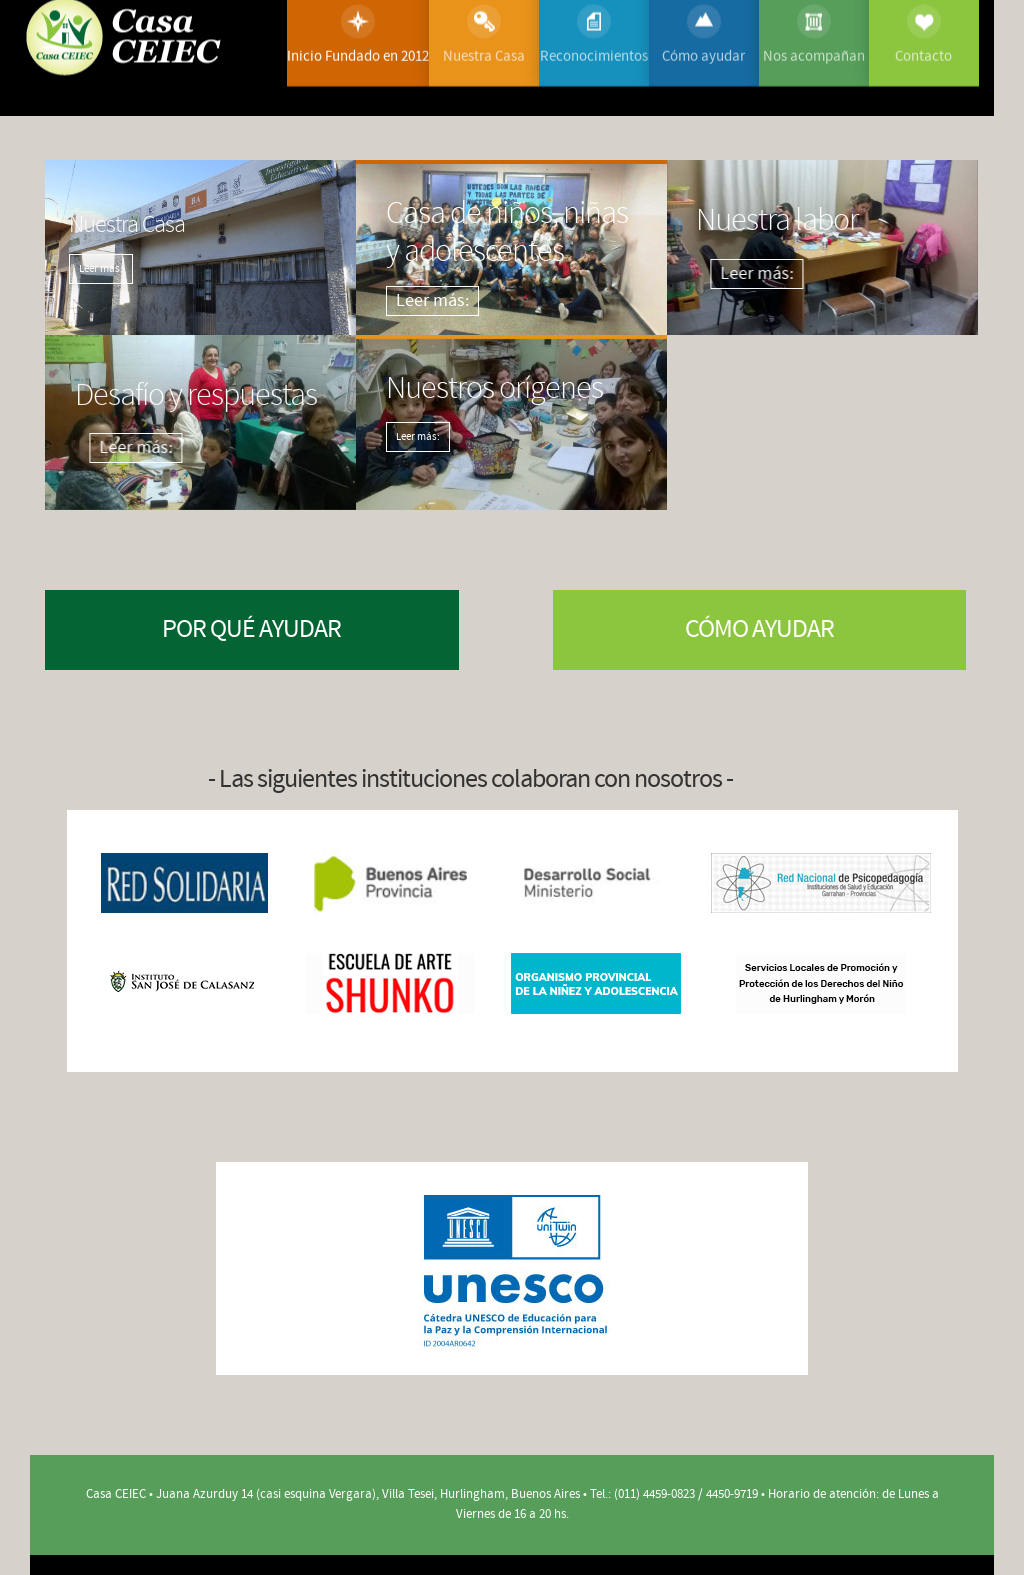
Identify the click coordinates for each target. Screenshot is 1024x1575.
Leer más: (101, 268)
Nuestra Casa (127, 224)
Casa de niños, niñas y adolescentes (482, 217)
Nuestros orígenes (466, 383)
